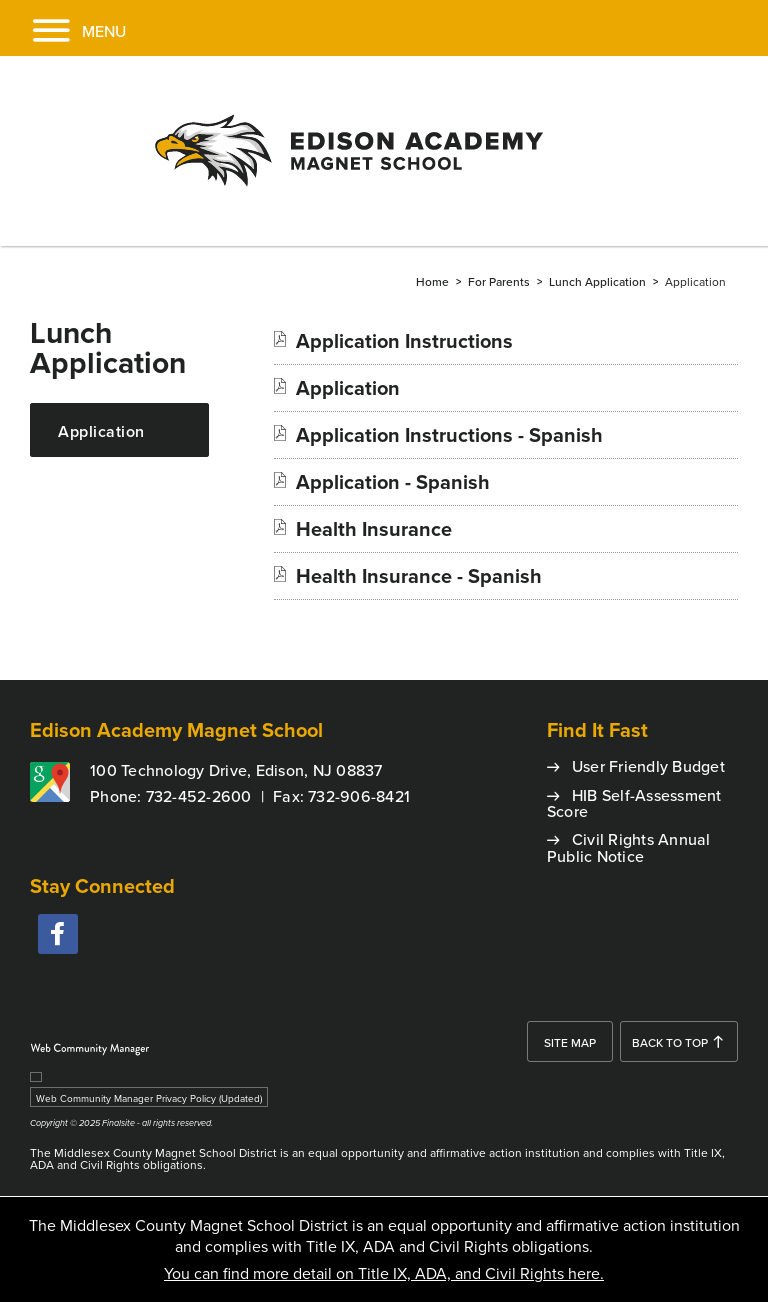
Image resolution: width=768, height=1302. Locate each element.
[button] (63, 28)
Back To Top (670, 1042)
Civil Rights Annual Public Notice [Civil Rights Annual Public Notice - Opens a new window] (629, 847)
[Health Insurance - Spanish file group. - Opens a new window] (419, 575)
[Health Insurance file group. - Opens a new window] (374, 528)
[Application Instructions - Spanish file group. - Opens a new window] (449, 434)
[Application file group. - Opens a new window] (348, 387)
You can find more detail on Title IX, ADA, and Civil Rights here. (384, 1273)
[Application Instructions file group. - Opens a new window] (404, 340)
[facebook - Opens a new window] (58, 934)
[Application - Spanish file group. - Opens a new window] (393, 481)
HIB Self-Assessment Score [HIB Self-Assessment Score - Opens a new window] (634, 803)
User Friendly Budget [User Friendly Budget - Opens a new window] (648, 766)
